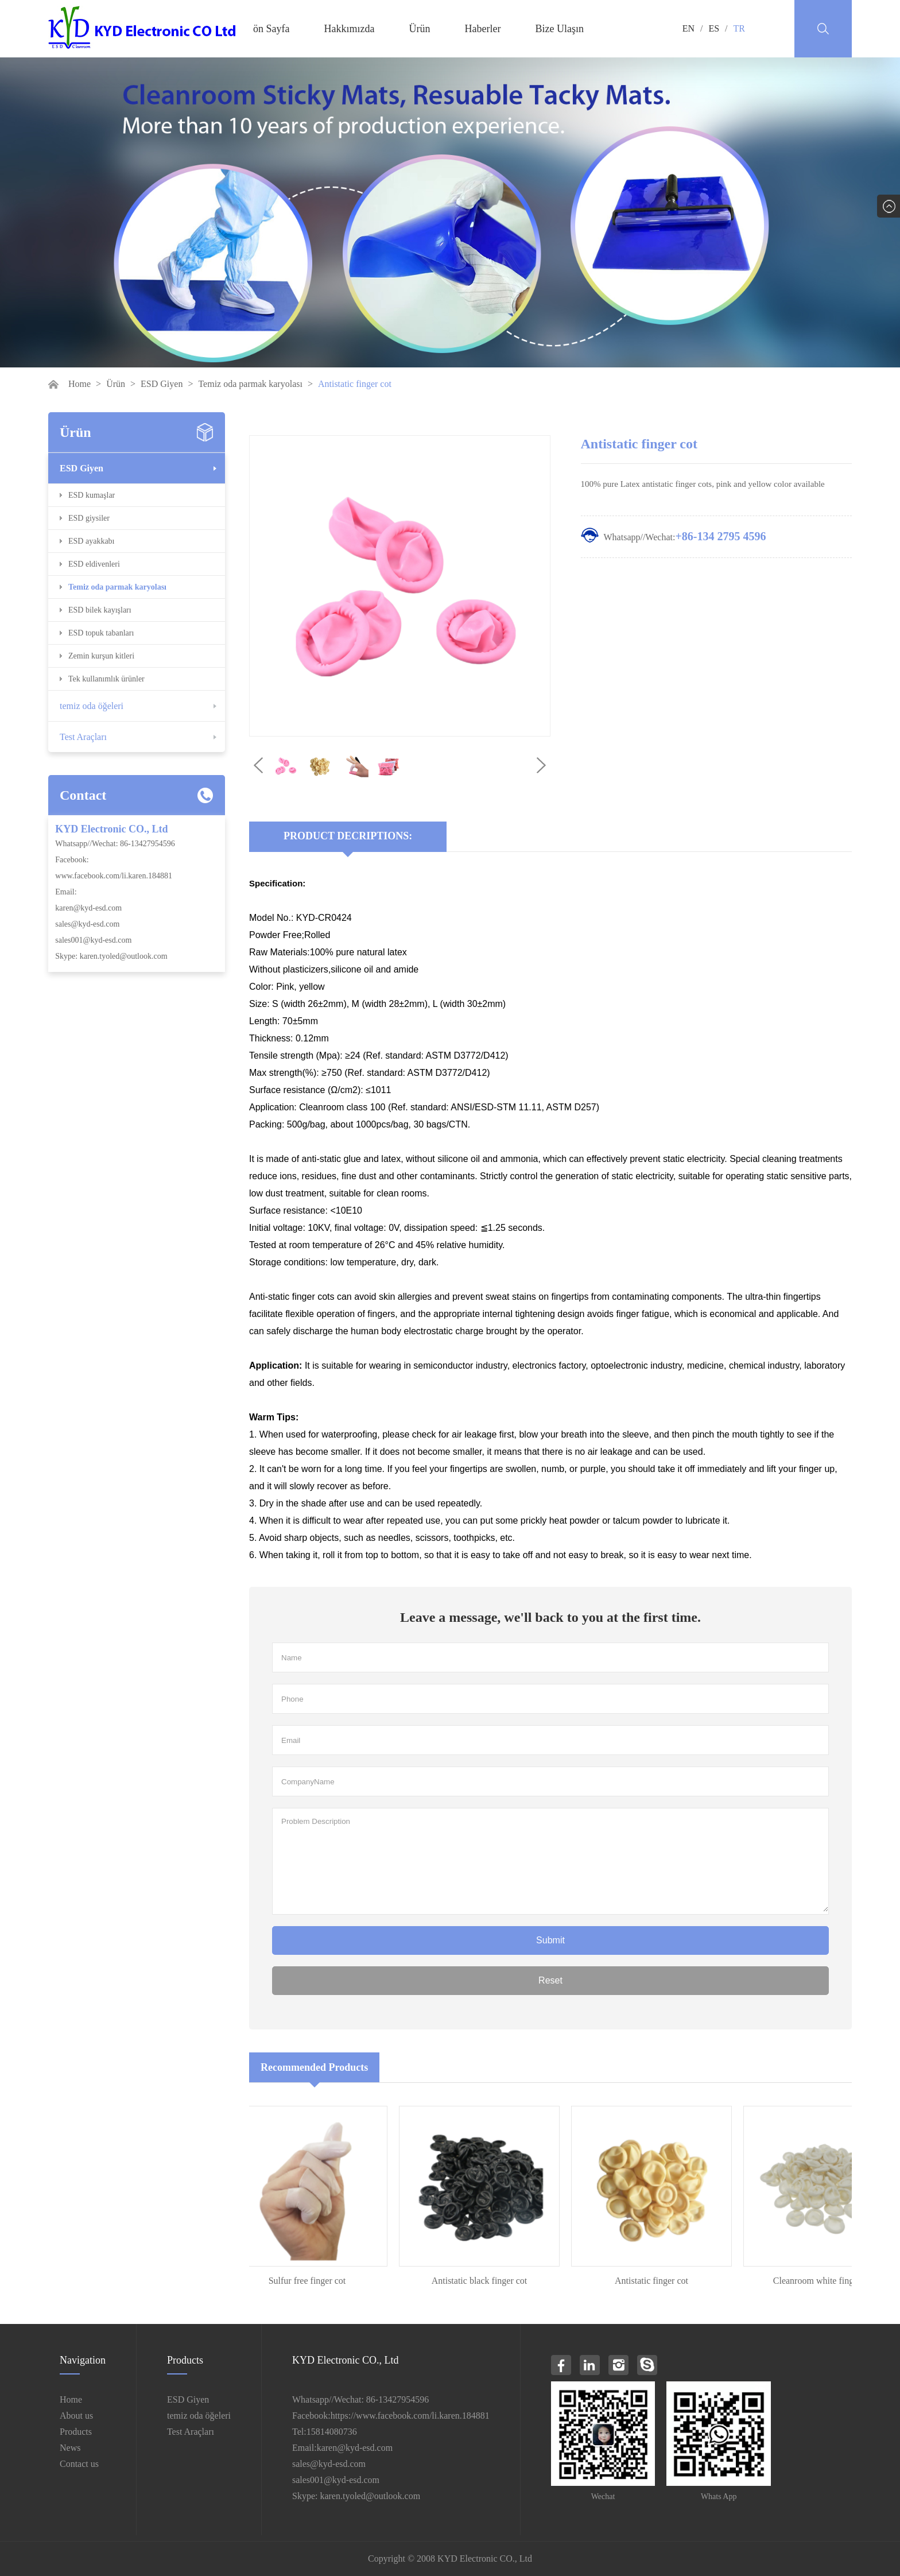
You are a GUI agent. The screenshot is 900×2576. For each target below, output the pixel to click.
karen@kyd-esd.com (88, 908)
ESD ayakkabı (91, 541)
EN (688, 28)
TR (739, 28)
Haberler (482, 28)
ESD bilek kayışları (99, 610)
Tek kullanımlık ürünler (106, 679)
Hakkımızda (349, 28)
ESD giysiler (89, 518)
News (70, 2448)
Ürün (419, 28)
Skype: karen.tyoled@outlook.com (111, 956)
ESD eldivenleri (94, 564)
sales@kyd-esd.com (87, 924)
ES (713, 28)
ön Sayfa (271, 28)
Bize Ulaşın (559, 28)
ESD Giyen (162, 384)
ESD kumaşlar (91, 495)
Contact (83, 795)
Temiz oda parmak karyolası (250, 384)
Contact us (79, 2464)
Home (79, 384)
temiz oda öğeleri (91, 706)
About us (76, 2415)
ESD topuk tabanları (101, 633)
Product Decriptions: (348, 836)
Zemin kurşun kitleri (101, 656)
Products (76, 2431)
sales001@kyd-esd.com (93, 940)
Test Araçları (83, 737)
